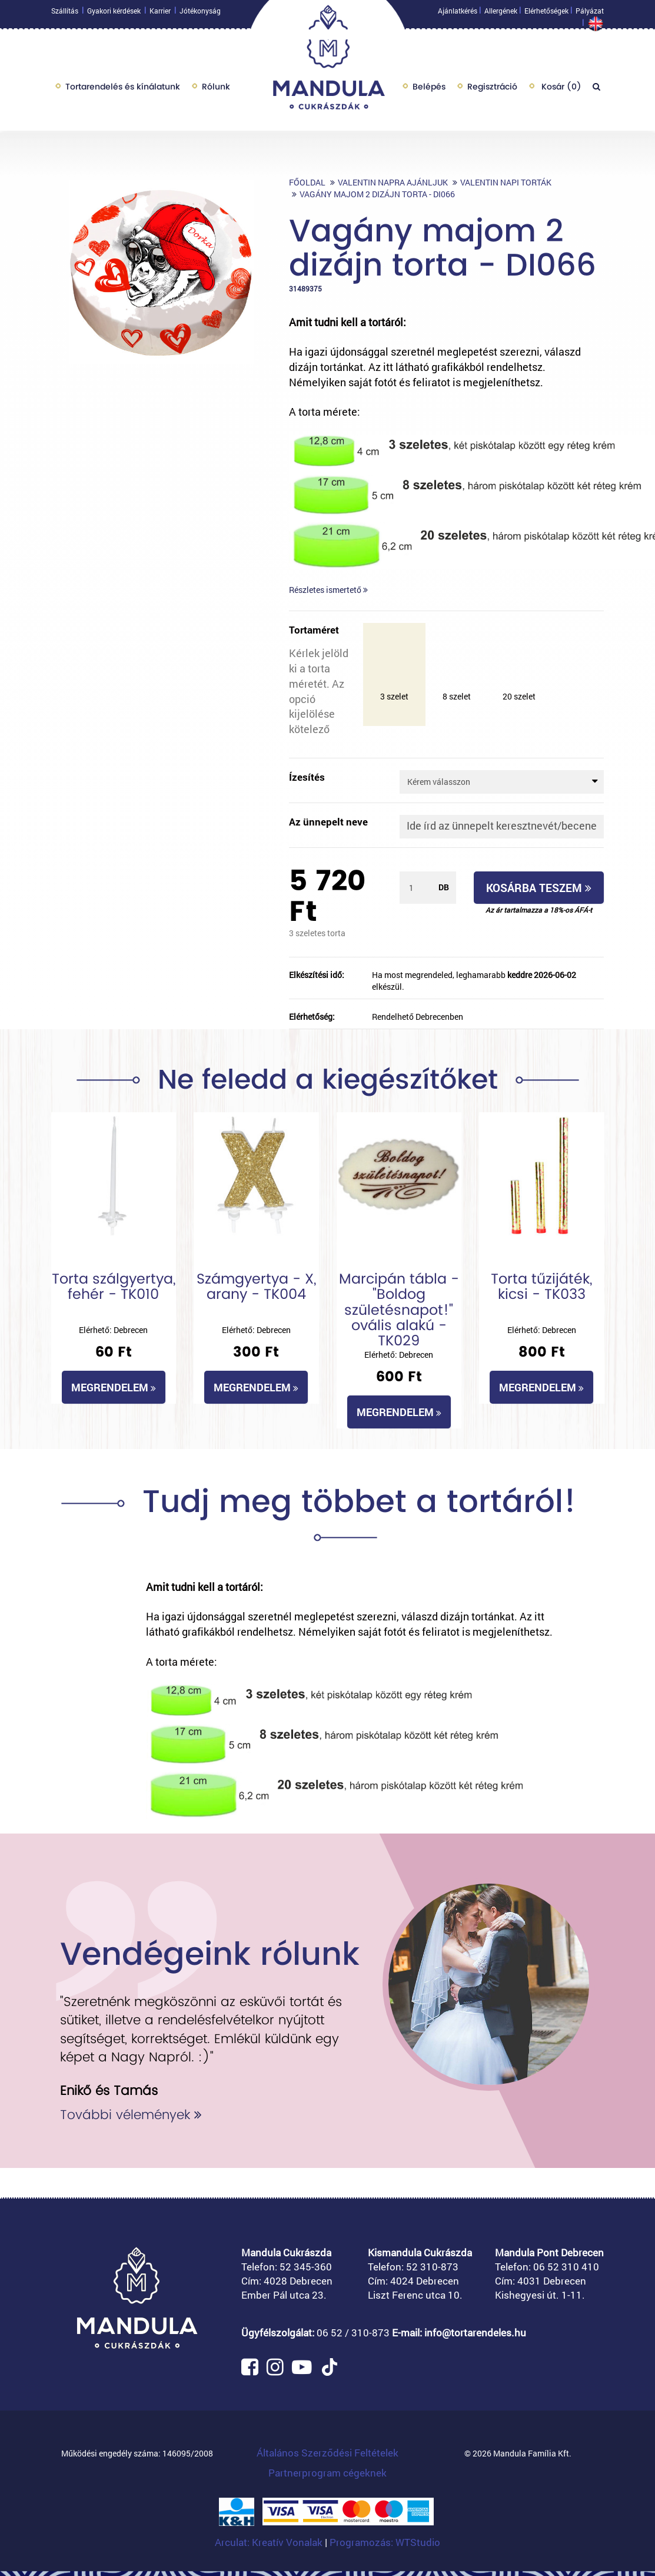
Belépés (429, 89)
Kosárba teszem (538, 887)
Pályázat (590, 13)
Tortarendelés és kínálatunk (122, 89)
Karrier (160, 13)
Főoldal (307, 182)
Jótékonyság (200, 13)
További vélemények (131, 2115)
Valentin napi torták (505, 182)
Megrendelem (113, 1387)
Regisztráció (492, 89)
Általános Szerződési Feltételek (327, 2452)
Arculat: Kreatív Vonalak (270, 2542)
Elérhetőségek (546, 13)
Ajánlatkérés (457, 13)
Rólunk (216, 89)
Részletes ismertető (328, 589)
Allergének (500, 13)
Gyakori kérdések (114, 13)
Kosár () (560, 89)
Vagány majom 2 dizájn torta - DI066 (377, 194)
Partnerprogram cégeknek (327, 2472)
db (443, 887)
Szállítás (64, 13)
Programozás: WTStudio (385, 2542)
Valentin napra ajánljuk (393, 182)
